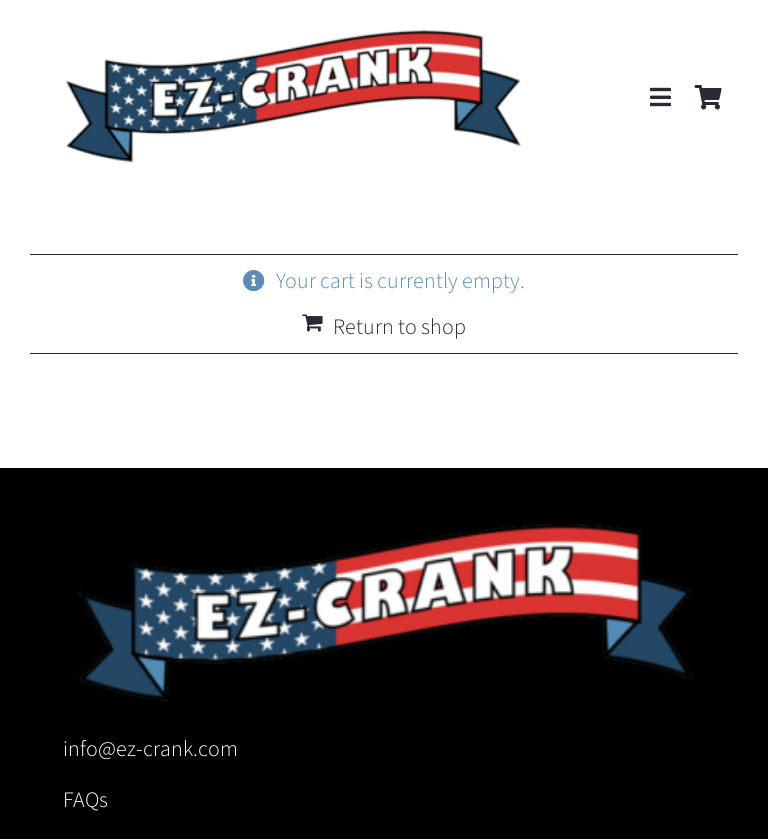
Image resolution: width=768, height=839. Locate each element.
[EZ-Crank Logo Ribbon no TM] (292, 26)
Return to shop (399, 327)
